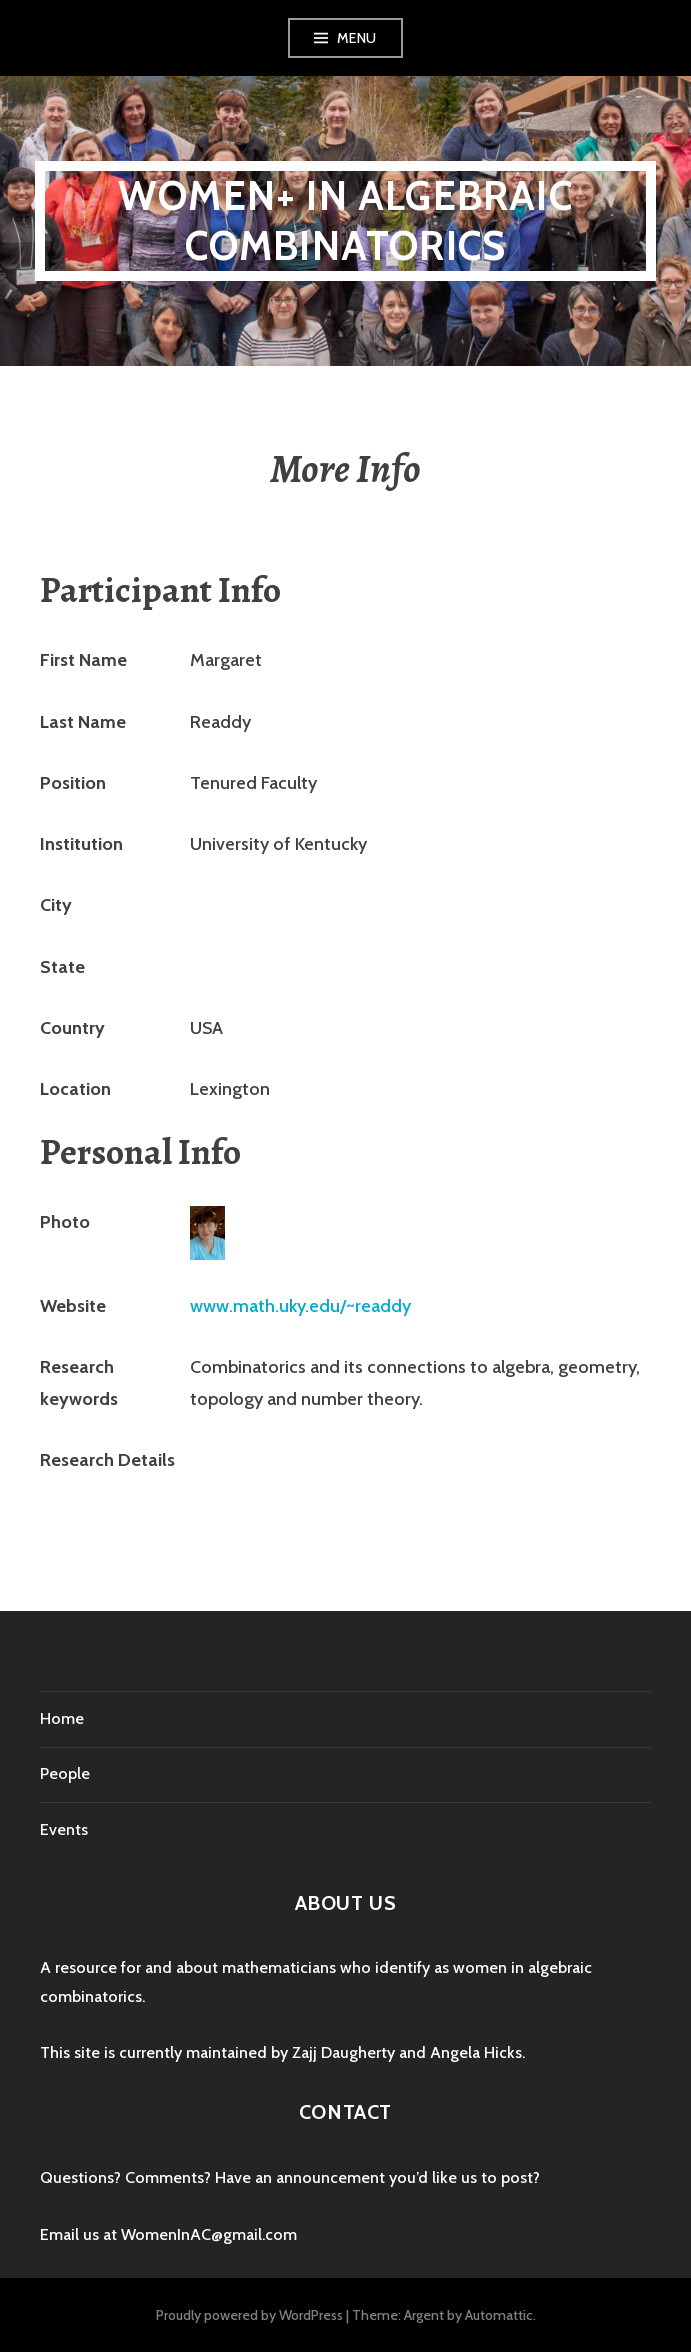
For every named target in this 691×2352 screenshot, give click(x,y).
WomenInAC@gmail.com (209, 2234)
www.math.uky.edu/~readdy (300, 1306)
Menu (357, 38)
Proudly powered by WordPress (249, 2315)
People (65, 1773)
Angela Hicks (476, 2052)
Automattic (499, 2315)
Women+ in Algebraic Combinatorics (345, 220)
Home (62, 1718)
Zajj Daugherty (343, 2052)
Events (64, 1829)
